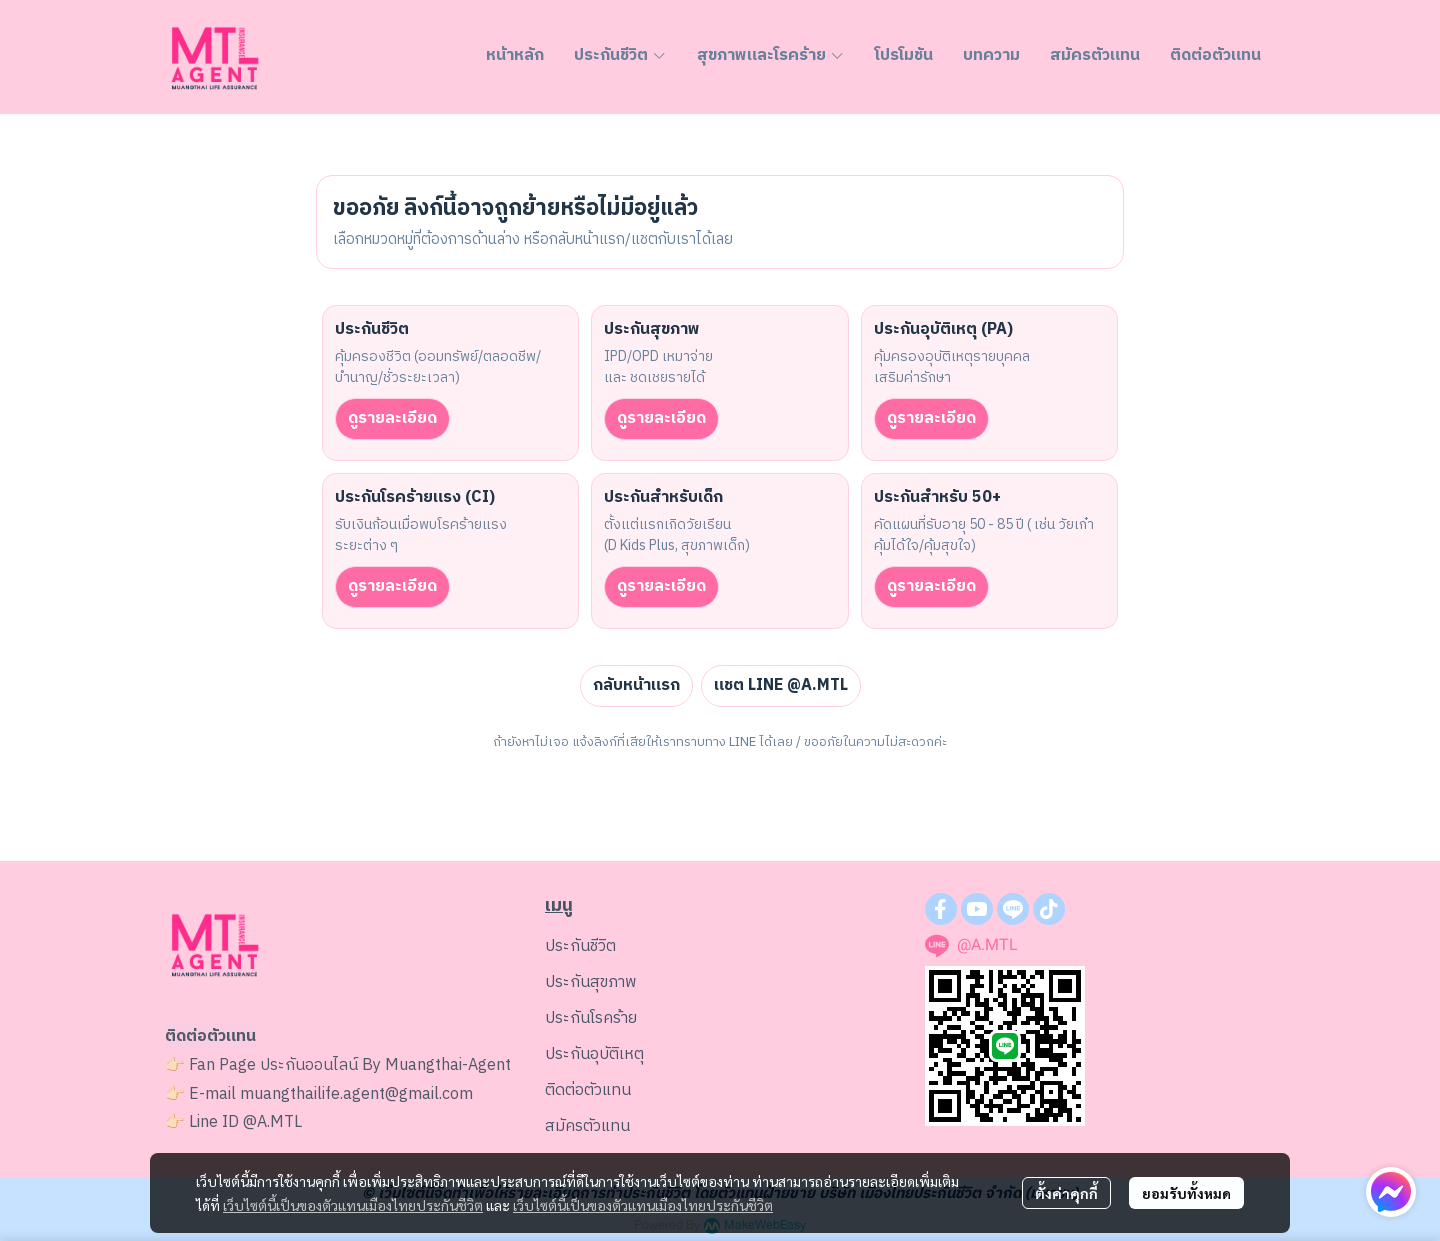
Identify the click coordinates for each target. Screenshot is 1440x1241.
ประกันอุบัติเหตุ (594, 1054)
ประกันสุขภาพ (591, 982)
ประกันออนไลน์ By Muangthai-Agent (385, 1065)
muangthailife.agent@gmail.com (356, 1094)
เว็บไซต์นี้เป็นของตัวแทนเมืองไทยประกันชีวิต (353, 1205)
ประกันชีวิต (580, 946)
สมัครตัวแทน (587, 1126)
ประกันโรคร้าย (591, 1018)
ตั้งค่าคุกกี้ (1066, 1193)
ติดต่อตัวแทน (588, 1090)
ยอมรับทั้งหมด (1186, 1193)
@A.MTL (272, 1122)
